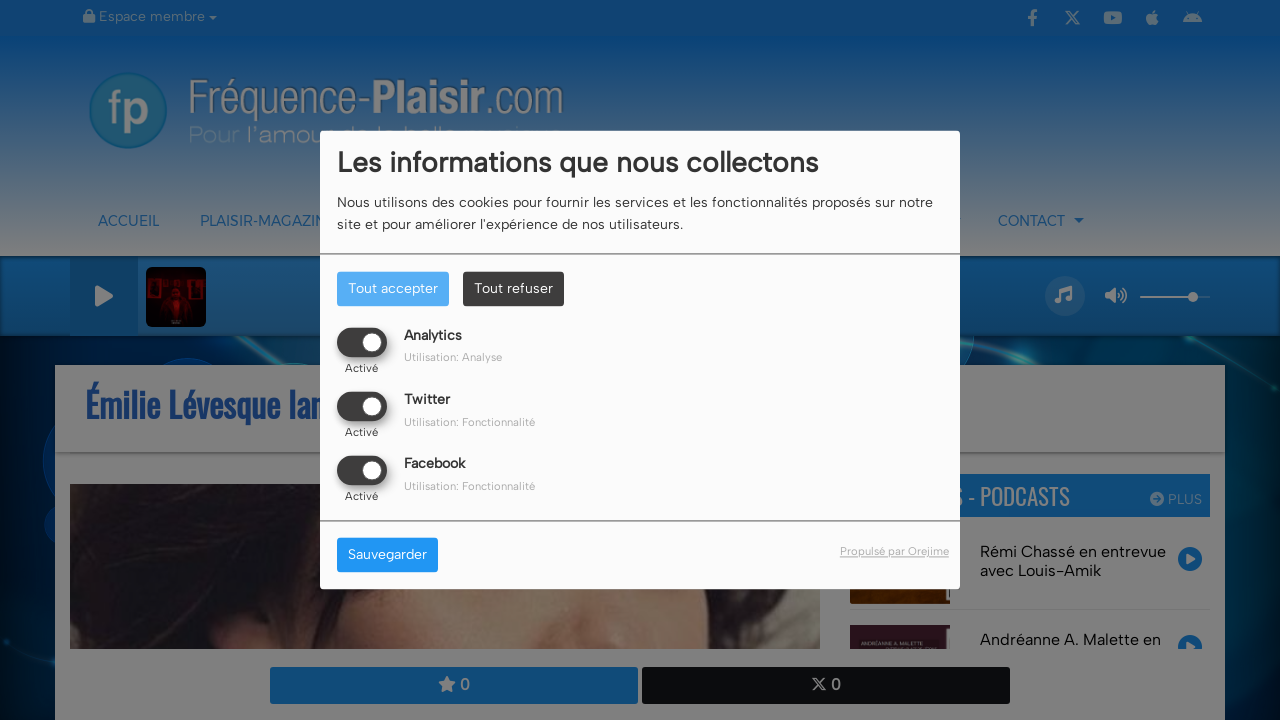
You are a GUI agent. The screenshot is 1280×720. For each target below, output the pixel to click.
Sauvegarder (387, 555)
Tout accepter (393, 288)
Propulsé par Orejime (894, 552)
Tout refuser (513, 288)
